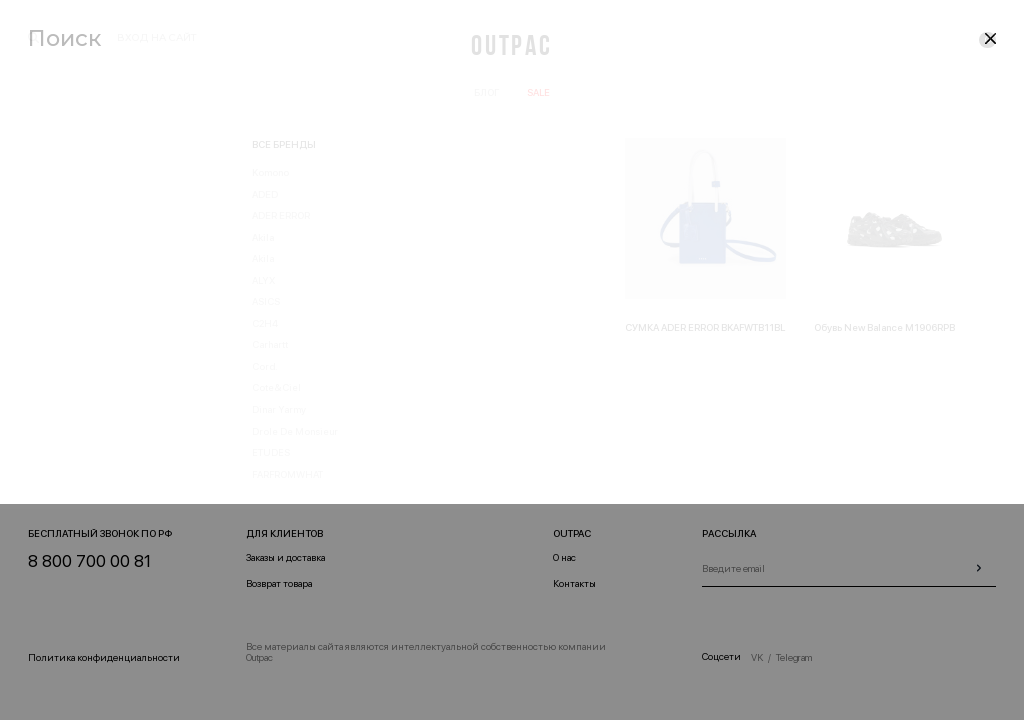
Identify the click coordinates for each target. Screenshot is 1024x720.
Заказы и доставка (285, 557)
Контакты (574, 583)
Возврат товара (279, 583)
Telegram (794, 657)
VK (757, 657)
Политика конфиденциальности (104, 657)
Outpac (512, 48)
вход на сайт (156, 37)
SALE (538, 92)
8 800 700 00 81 (89, 561)
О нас (564, 557)
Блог (486, 92)
